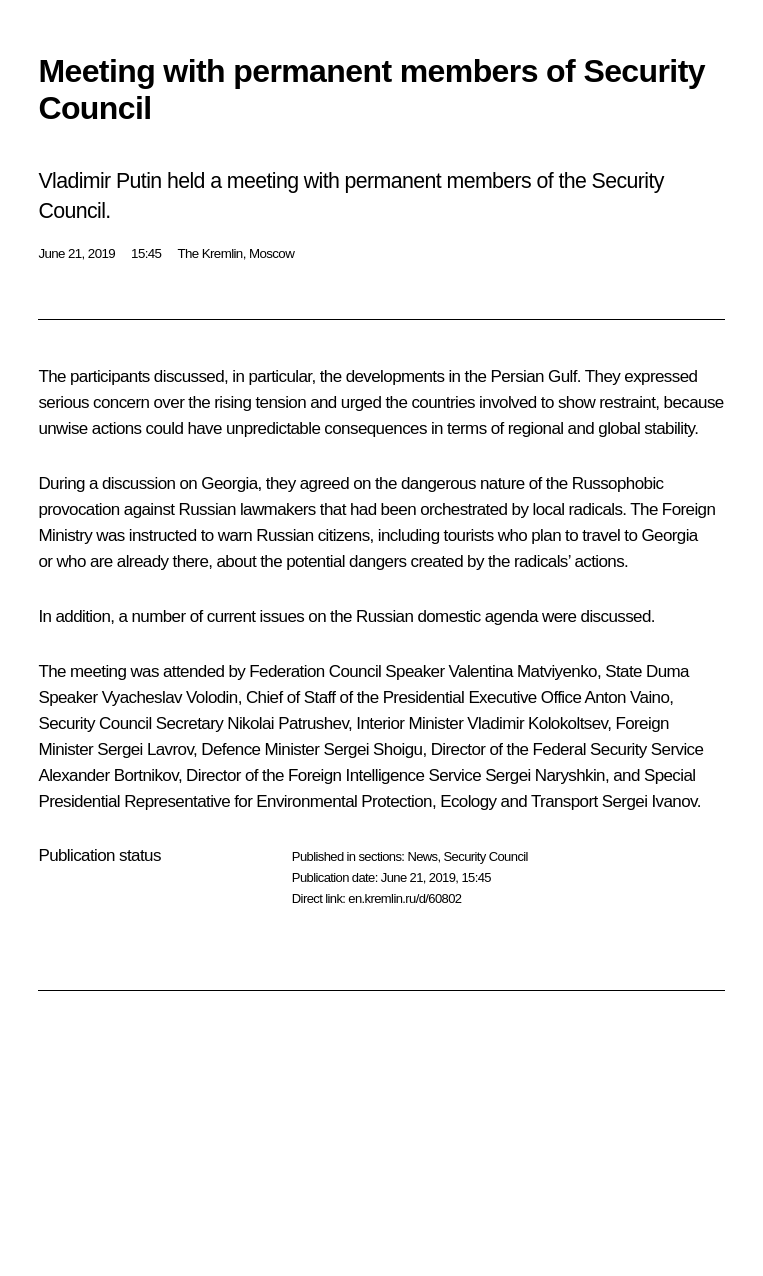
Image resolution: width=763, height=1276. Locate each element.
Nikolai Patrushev (287, 723)
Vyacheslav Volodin (170, 697)
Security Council (486, 856)
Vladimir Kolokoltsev (537, 723)
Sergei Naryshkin (545, 775)
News (422, 856)
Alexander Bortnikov (107, 775)
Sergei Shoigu (372, 749)
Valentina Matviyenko (523, 671)
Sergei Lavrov (145, 749)
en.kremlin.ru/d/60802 (404, 898)
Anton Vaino (627, 697)
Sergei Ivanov (649, 801)
